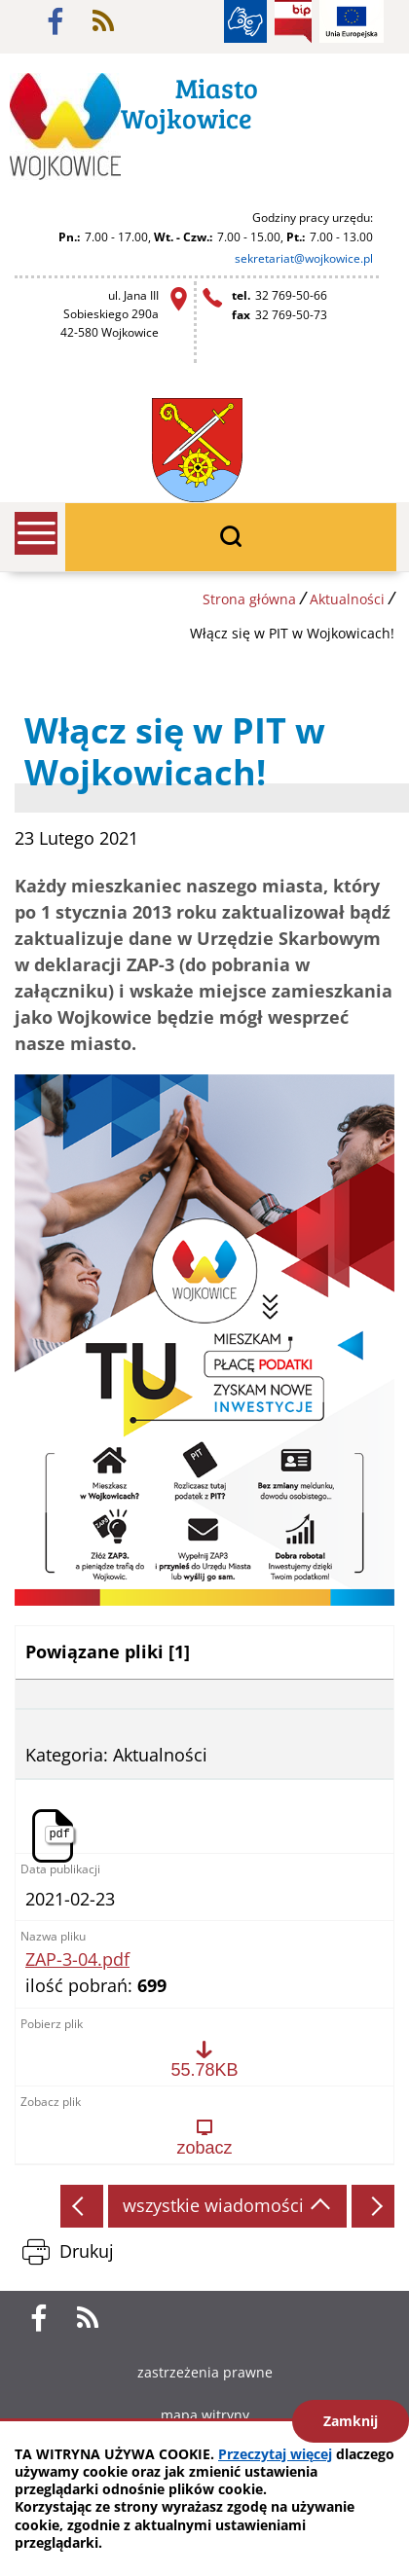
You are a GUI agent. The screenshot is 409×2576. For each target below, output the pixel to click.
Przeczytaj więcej (275, 2454)
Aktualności (347, 599)
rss (103, 21)
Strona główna (249, 599)
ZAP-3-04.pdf (77, 1960)
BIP (293, 21)
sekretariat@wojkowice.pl (304, 258)
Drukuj (86, 2251)
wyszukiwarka (230, 537)
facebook (55, 21)
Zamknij (350, 2421)
